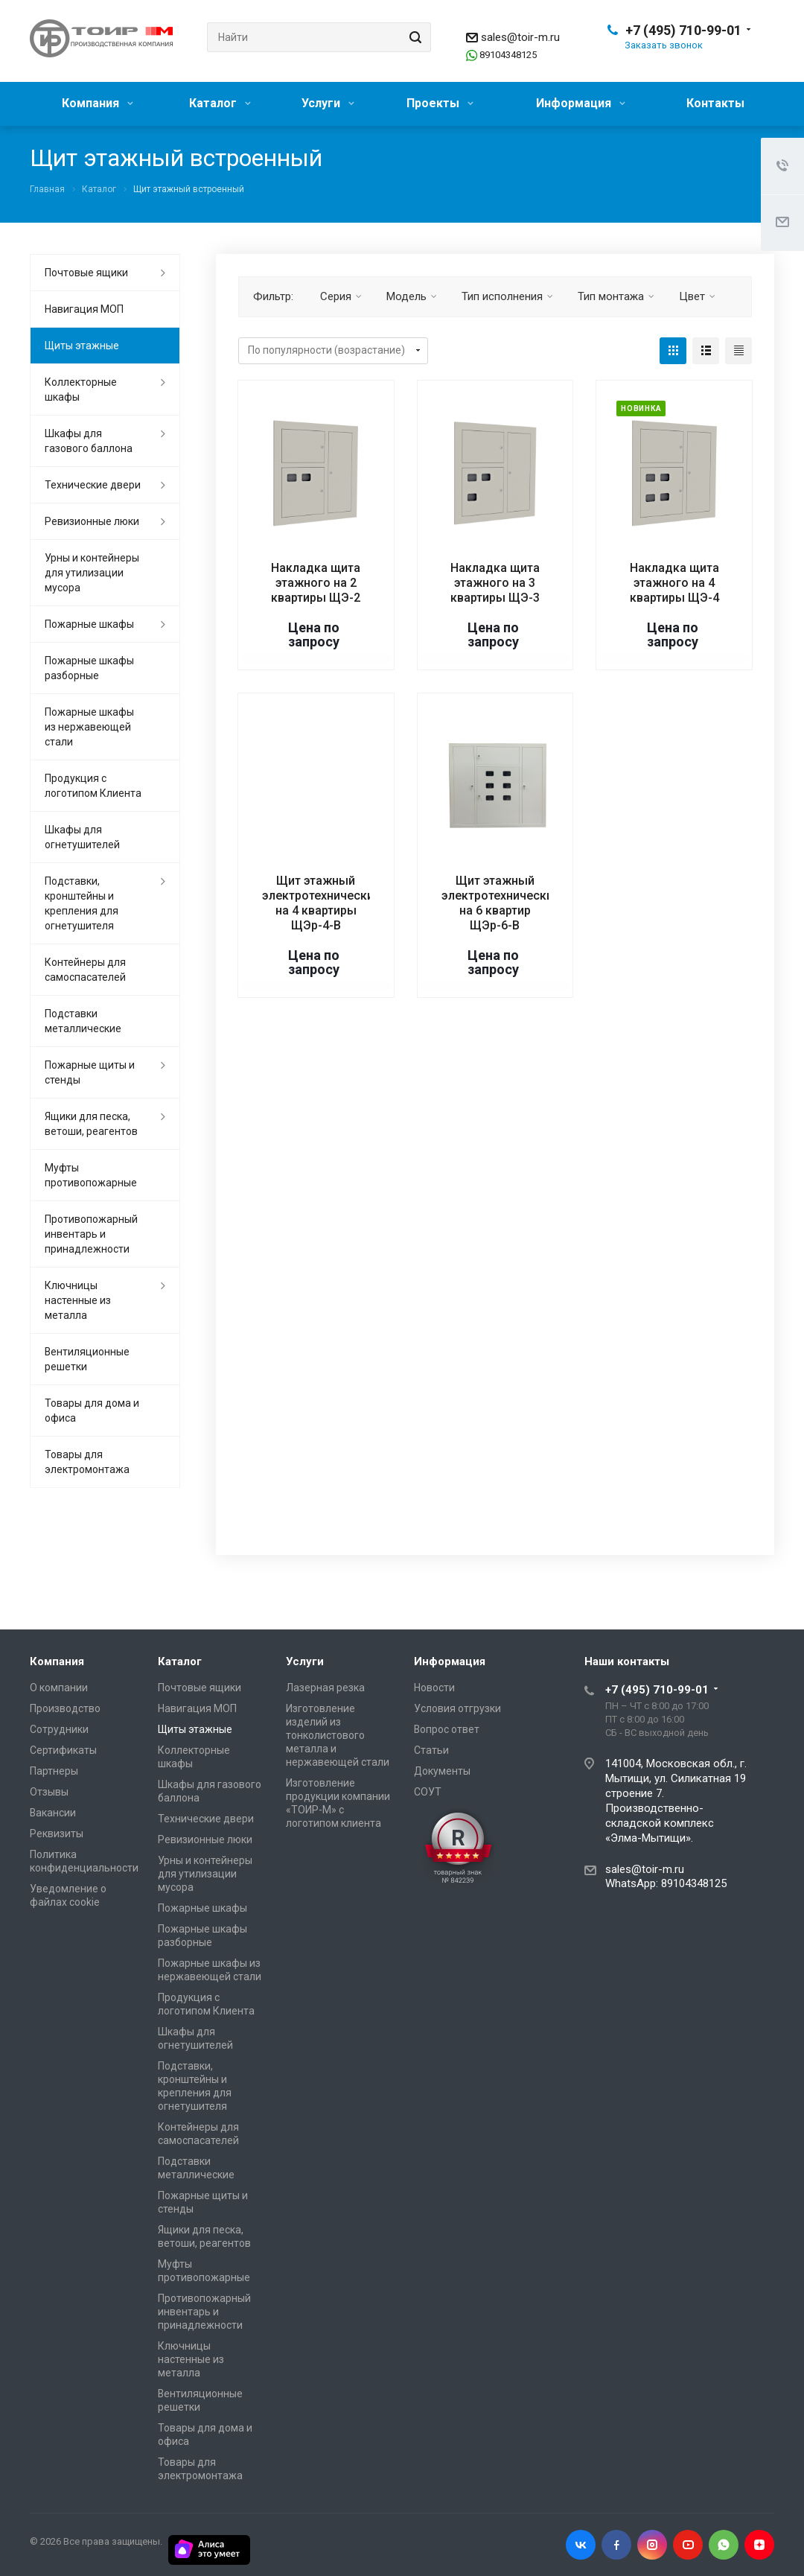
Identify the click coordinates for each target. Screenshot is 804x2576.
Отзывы (49, 1792)
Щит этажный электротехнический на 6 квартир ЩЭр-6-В (500, 903)
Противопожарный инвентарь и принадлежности (91, 1234)
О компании (59, 1688)
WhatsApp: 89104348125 (666, 1883)
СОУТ (427, 1792)
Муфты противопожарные (91, 1175)
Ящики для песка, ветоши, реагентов (91, 1123)
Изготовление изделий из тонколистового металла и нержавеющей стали (337, 1735)
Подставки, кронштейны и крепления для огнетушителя (81, 903)
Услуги (328, 103)
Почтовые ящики (86, 273)
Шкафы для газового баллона (89, 440)
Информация (580, 103)
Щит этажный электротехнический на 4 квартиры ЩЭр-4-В (321, 903)
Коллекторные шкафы (81, 389)
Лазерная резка (325, 1688)
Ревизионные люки (92, 521)
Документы (442, 1771)
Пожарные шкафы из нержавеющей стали (89, 727)
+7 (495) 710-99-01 (683, 30)
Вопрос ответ (446, 1729)
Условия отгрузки (457, 1708)
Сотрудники (59, 1729)
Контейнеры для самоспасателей (85, 969)
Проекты (439, 103)
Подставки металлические (83, 1021)
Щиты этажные (82, 346)
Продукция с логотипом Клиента (93, 785)
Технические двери (93, 485)
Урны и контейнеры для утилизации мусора (92, 573)
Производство (65, 1708)
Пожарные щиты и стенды (90, 1072)
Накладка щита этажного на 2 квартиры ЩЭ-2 (315, 583)
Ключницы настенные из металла (78, 1300)
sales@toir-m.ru (520, 37)
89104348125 (508, 54)
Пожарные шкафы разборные (89, 668)
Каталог (220, 103)
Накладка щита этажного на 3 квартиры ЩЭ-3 (495, 583)
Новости (434, 1688)
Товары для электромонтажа (87, 1461)
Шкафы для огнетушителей (82, 837)
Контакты (715, 103)
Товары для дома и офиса (92, 1410)
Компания (97, 103)
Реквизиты (56, 1833)
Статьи (431, 1750)
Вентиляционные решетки (87, 1359)
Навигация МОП (84, 309)
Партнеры (54, 1771)
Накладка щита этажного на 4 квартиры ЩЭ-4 (674, 583)
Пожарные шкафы (89, 624)
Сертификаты (63, 1750)
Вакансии (53, 1813)
